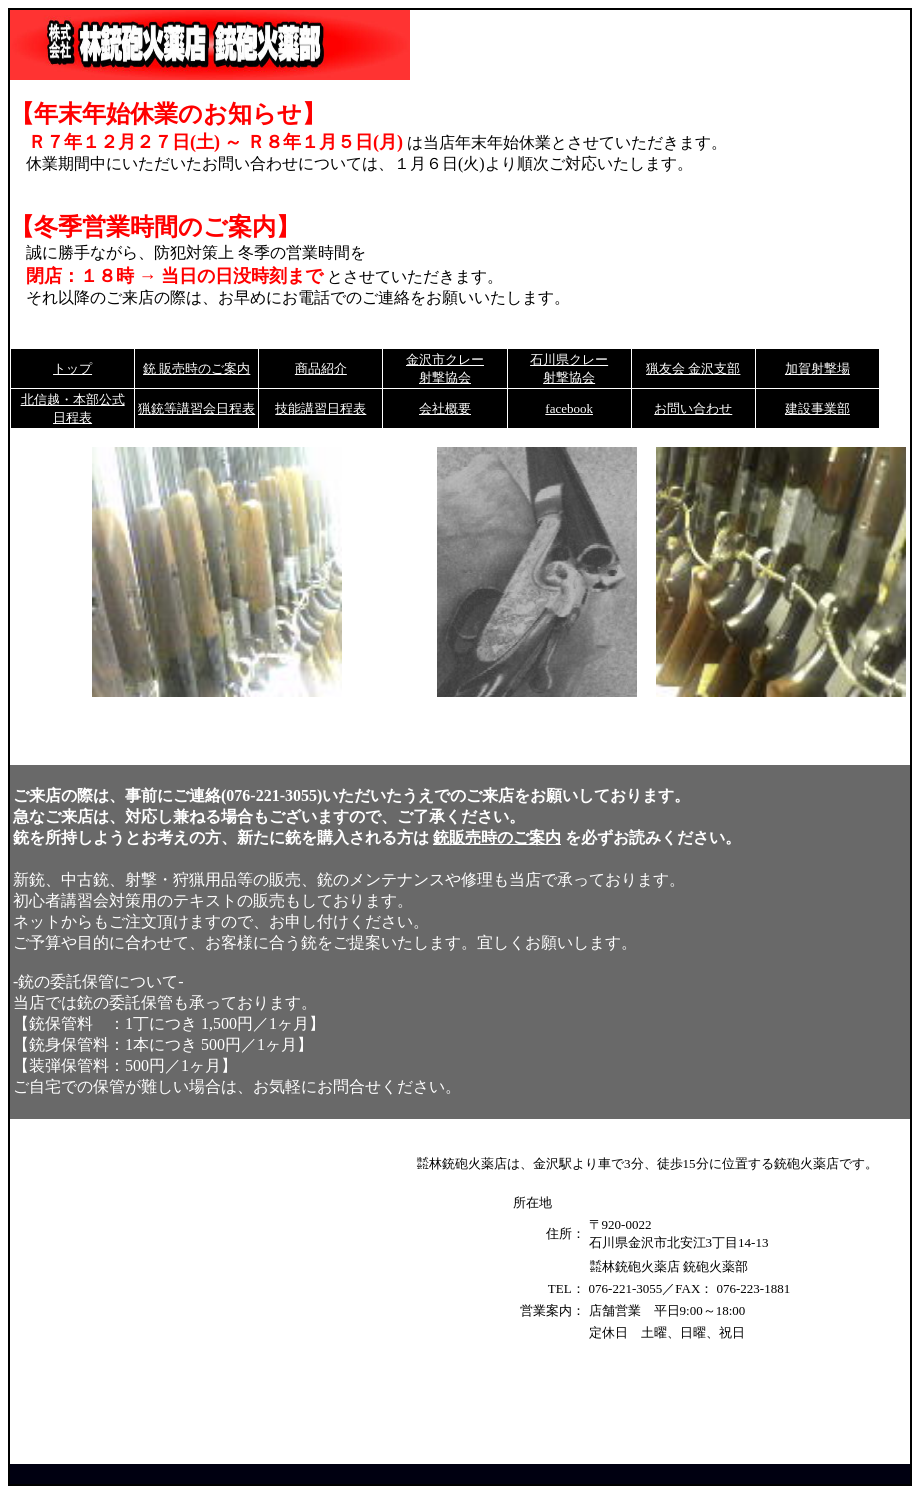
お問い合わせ (693, 408)
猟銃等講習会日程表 (196, 408)
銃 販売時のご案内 (196, 368)
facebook (569, 408)
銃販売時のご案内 (497, 837)
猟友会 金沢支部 (693, 368)
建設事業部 (817, 408)
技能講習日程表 (320, 408)
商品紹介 (321, 368)
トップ (72, 368)
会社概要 (445, 408)
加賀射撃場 (817, 368)
